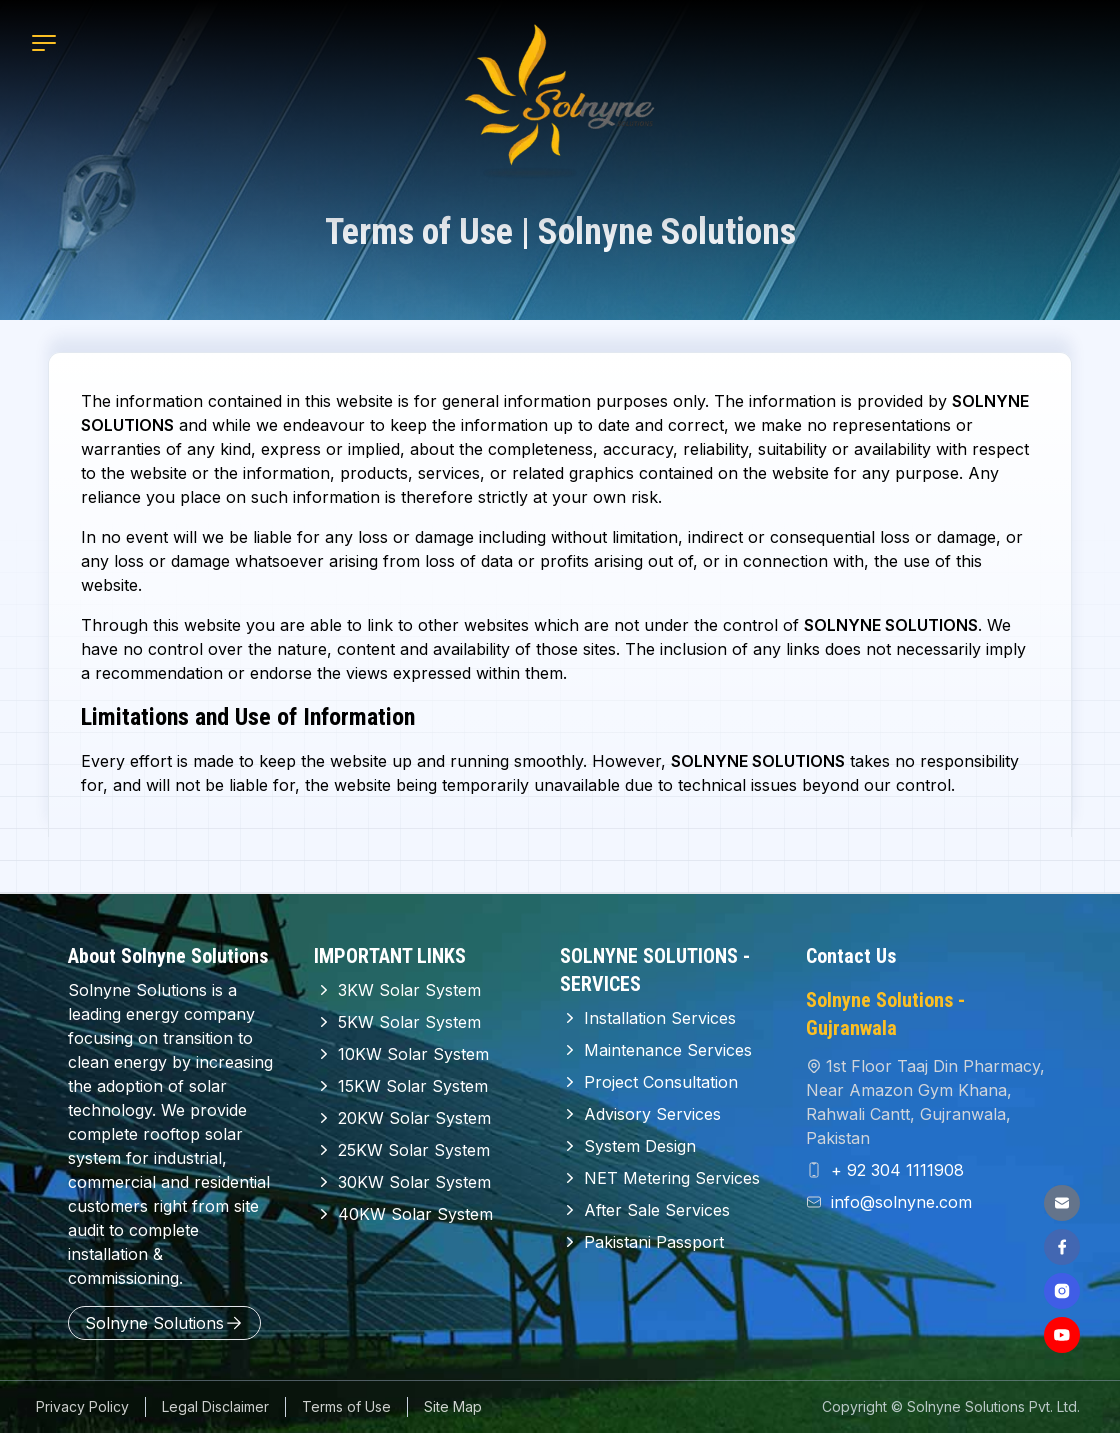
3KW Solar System (397, 990)
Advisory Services (640, 1114)
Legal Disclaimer (215, 1406)
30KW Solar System (402, 1182)
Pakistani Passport (642, 1242)
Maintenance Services (656, 1050)
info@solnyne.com (899, 1202)
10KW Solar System (401, 1054)
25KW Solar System (402, 1150)
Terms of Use (346, 1406)
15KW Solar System (401, 1086)
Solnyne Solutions (164, 1323)
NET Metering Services (660, 1178)
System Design (628, 1146)
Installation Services (648, 1018)
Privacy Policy (82, 1406)
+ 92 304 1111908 (895, 1170)
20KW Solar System (402, 1118)
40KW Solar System (403, 1214)
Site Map (453, 1406)
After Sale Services (645, 1210)
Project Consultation (649, 1082)
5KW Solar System (397, 1022)
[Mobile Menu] (44, 43)
